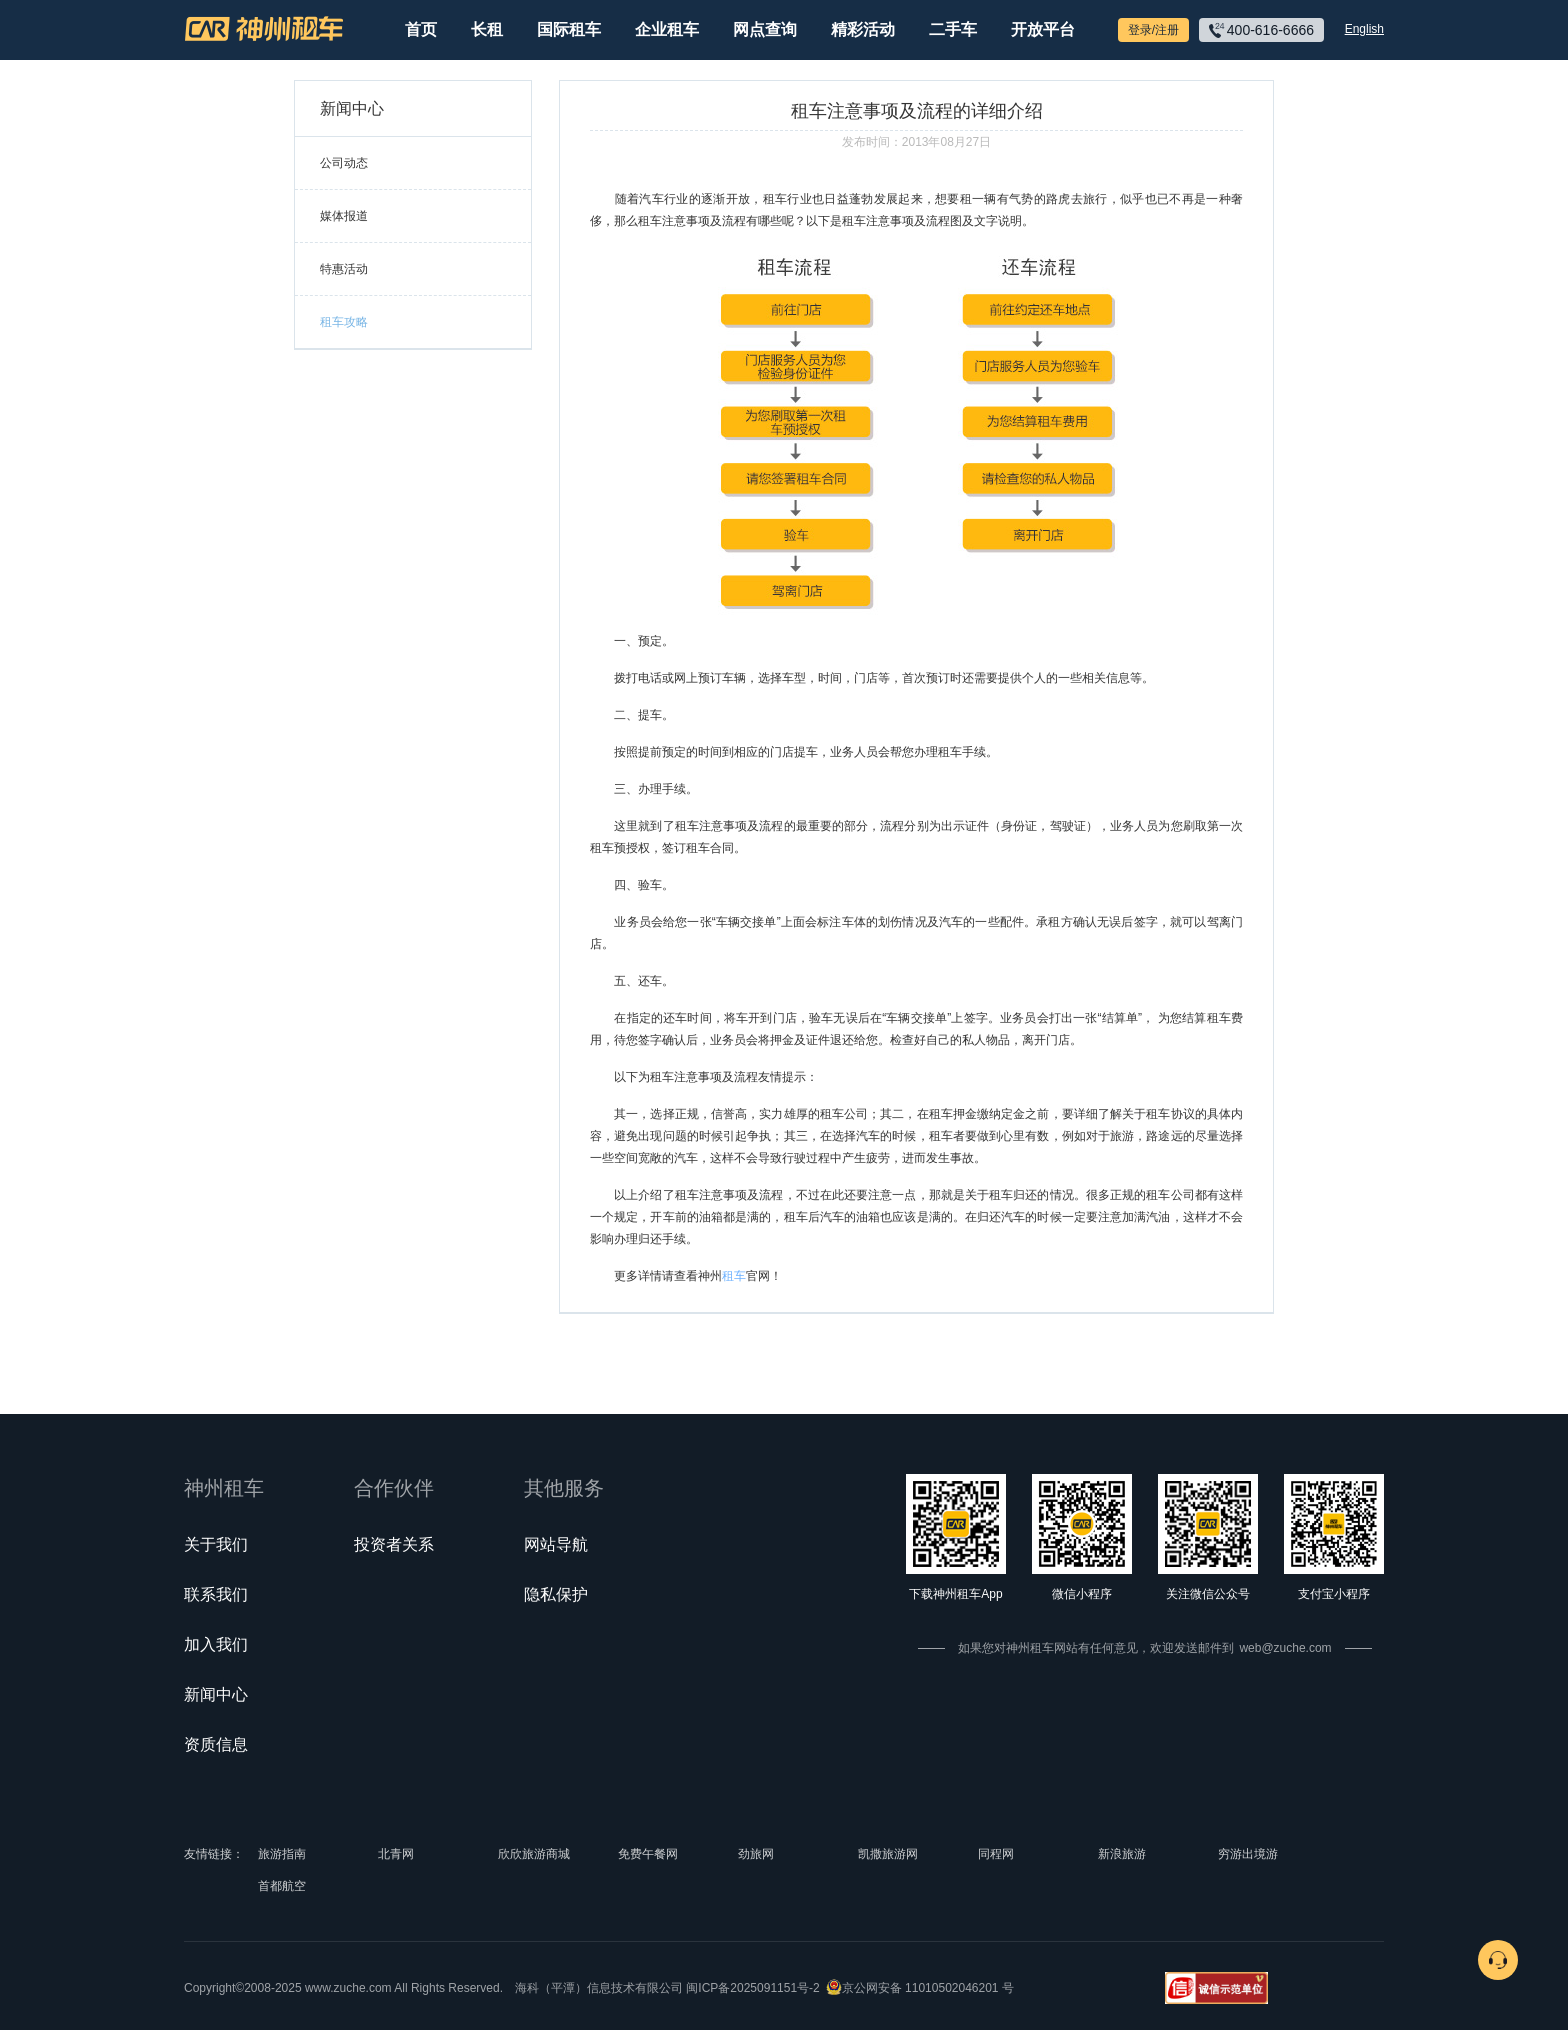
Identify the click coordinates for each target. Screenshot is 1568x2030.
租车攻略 (344, 322)
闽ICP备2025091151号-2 (752, 1988)
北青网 (396, 1854)
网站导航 (556, 1544)
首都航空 (282, 1886)
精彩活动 (863, 29)
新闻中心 (216, 1694)
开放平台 (1043, 29)
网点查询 (765, 29)
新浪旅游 (1122, 1854)
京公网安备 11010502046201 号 (928, 1988)
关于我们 (216, 1544)
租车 (734, 1276)
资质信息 (216, 1744)
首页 (421, 29)
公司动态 (344, 163)
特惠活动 (344, 269)
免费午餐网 (648, 1854)
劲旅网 (756, 1854)
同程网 (996, 1854)
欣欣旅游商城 (534, 1854)
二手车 (953, 29)
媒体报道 (344, 216)
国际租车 (569, 29)
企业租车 (667, 29)
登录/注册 (1153, 30)
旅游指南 (282, 1854)
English (1364, 29)
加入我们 (216, 1644)
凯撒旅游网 (888, 1854)
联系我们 (216, 1594)
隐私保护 (556, 1594)
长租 (487, 29)
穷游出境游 (1248, 1854)
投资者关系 (394, 1544)
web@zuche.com (1285, 1648)
